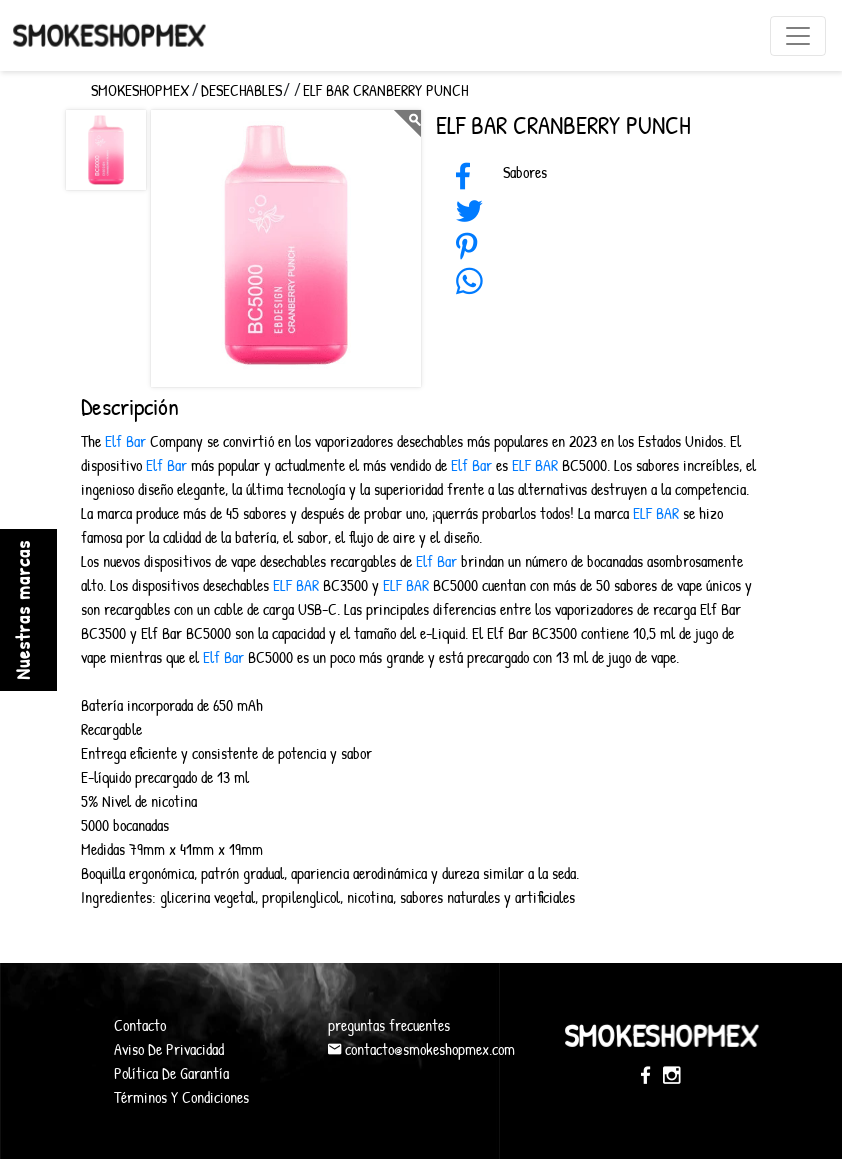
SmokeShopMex (109, 34)
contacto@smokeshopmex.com (421, 1049)
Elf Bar (123, 441)
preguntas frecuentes (389, 1025)
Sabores (525, 172)
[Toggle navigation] (798, 36)
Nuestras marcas (22, 610)
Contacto (140, 1025)
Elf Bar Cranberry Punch (385, 90)
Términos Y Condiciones (181, 1097)
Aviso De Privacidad (169, 1049)
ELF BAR (535, 465)
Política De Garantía (171, 1073)
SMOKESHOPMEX (140, 90)
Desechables (241, 90)
